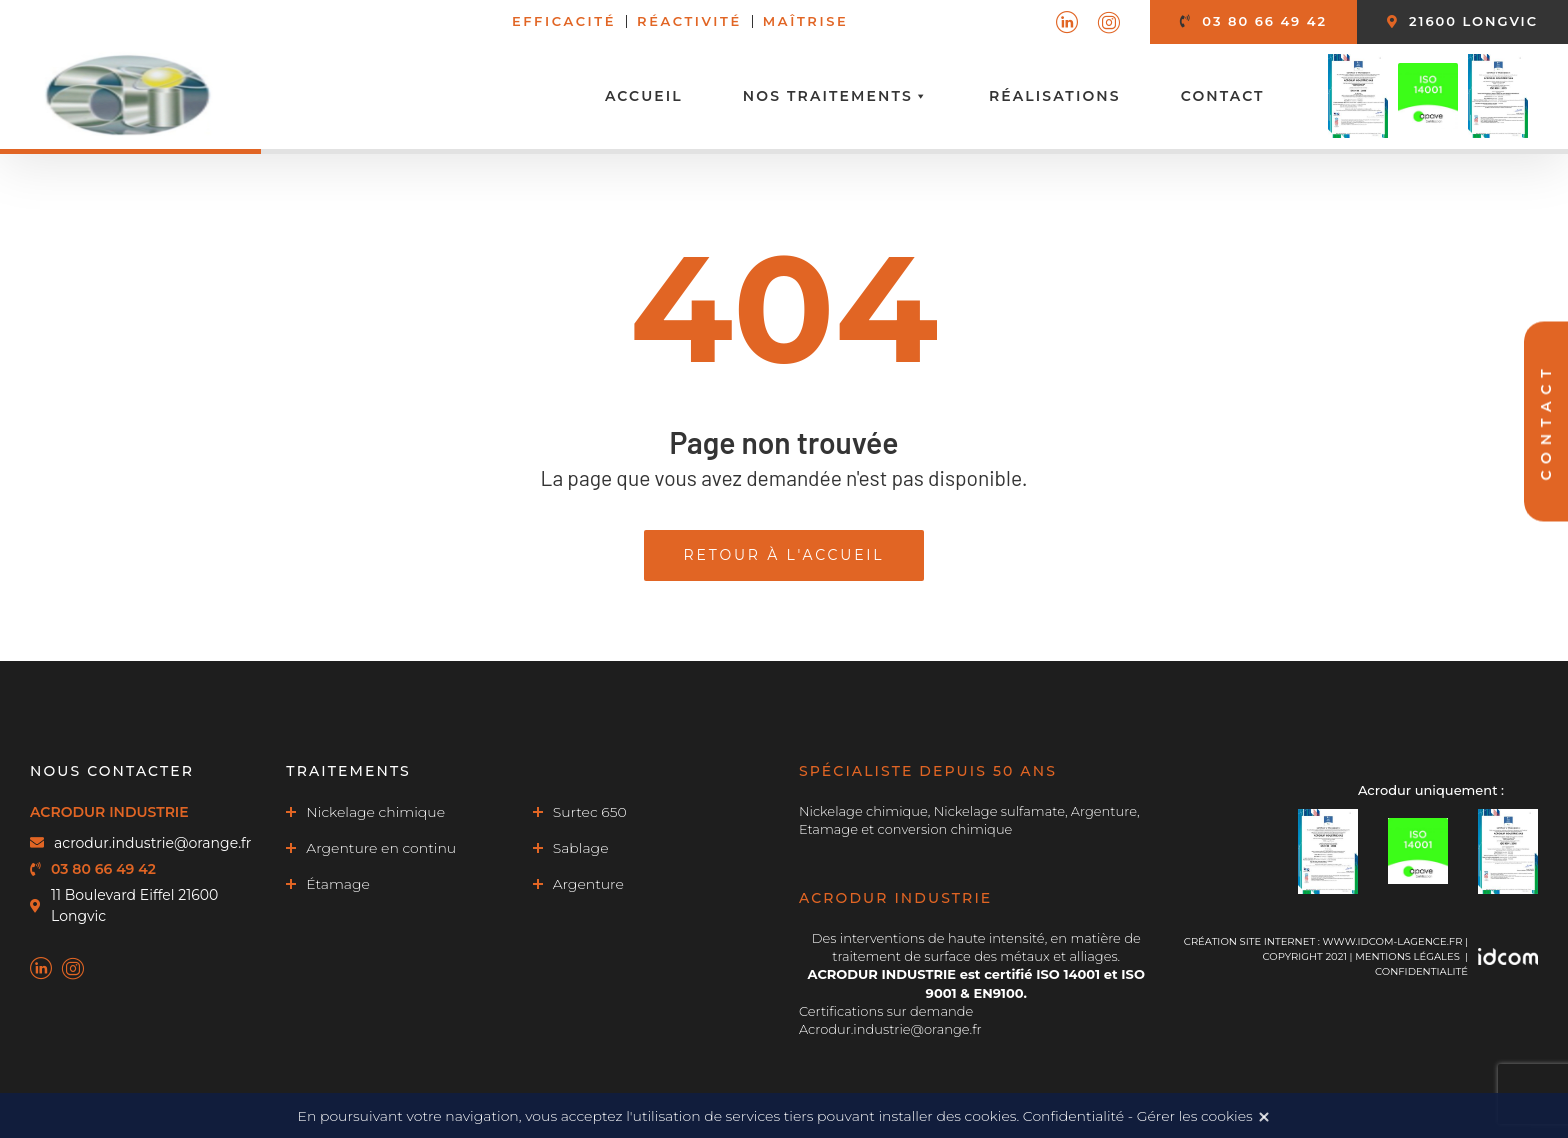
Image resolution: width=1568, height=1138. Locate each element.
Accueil (644, 96)
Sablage (581, 848)
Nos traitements (836, 96)
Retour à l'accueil (784, 555)
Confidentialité (1421, 971)
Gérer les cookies (1195, 1116)
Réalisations (1055, 96)
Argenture (588, 884)
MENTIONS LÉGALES (1407, 956)
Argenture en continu (381, 848)
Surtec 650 (590, 812)
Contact (1223, 96)
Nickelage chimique (375, 812)
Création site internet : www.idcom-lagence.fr (1323, 941)
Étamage (338, 884)
